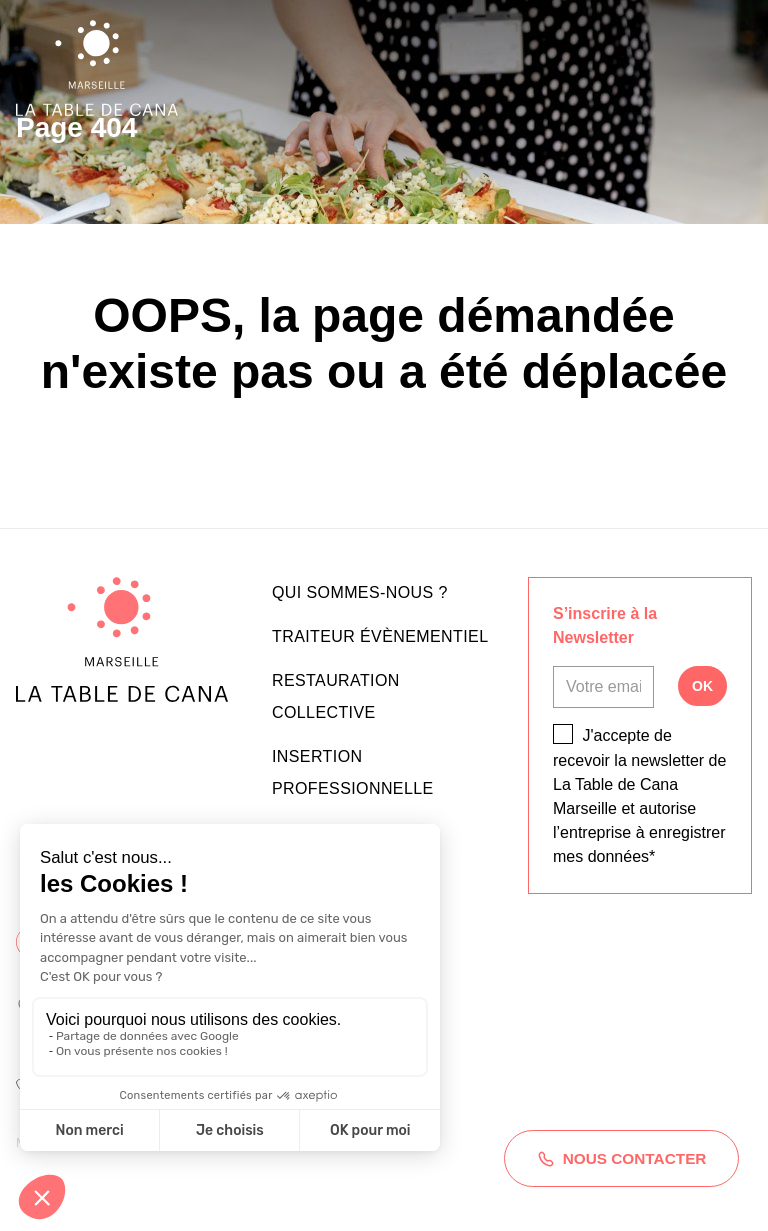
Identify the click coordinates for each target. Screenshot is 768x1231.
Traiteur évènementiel (380, 636)
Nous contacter (611, 1139)
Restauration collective (336, 696)
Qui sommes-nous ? (360, 592)
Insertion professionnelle (353, 772)
